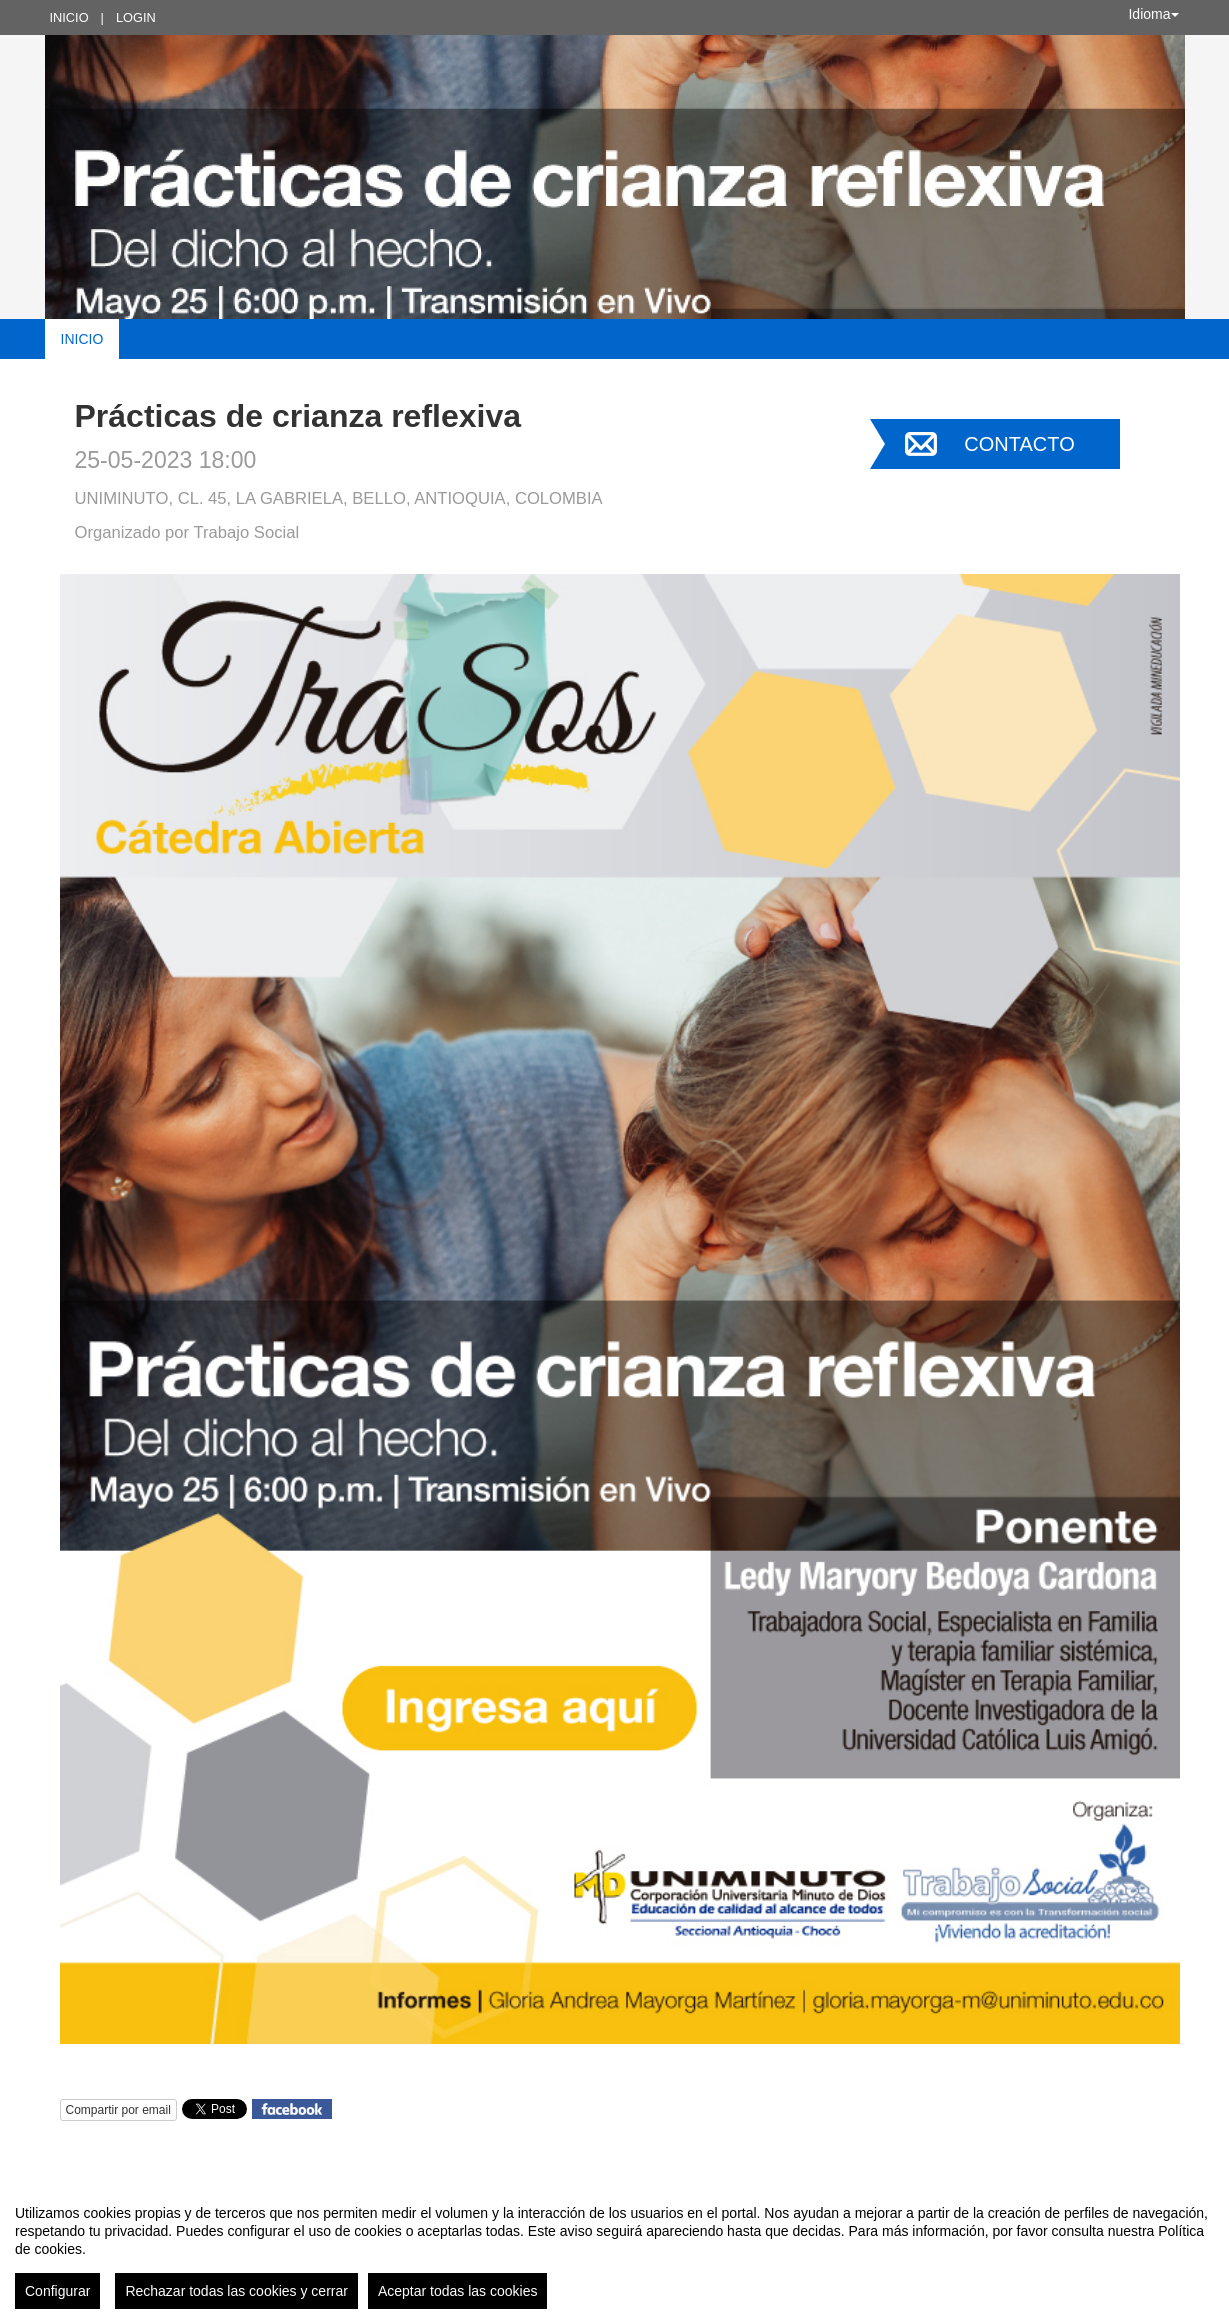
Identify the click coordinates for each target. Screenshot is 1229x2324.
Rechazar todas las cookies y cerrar (236, 2291)
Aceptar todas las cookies (458, 2291)
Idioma (1153, 14)
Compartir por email (118, 2110)
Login (136, 17)
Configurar (57, 2291)
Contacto (1019, 444)
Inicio (69, 17)
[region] (614, 2249)
